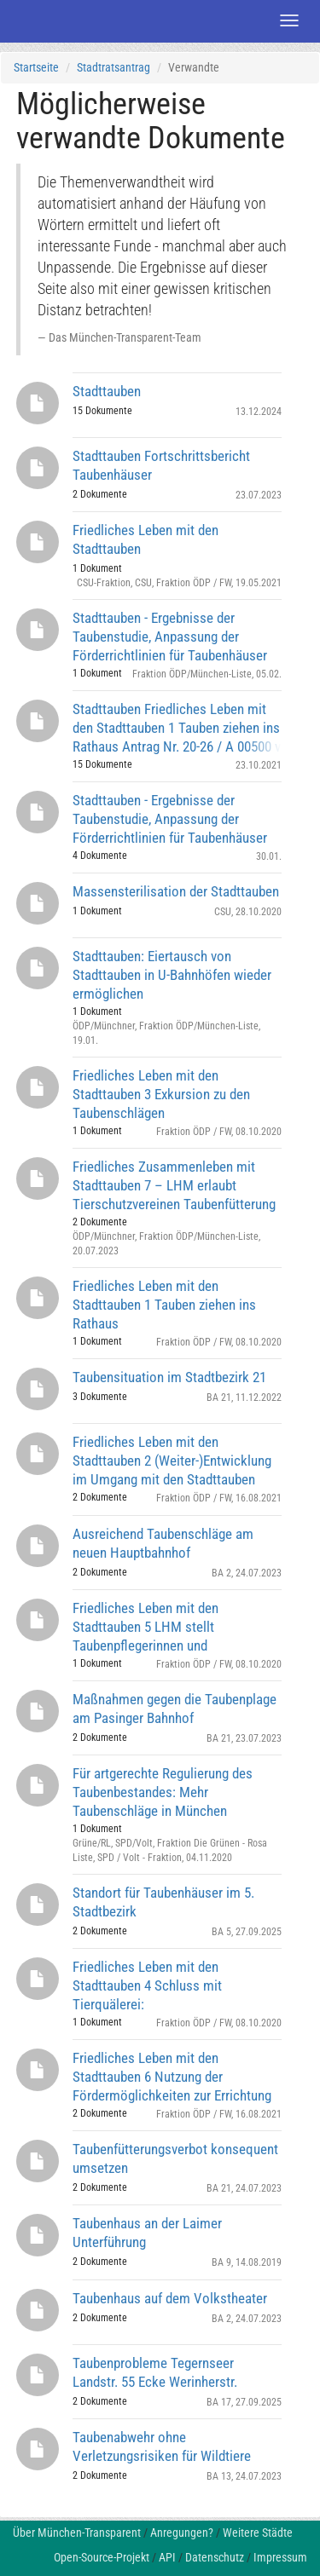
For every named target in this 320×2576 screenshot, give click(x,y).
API (167, 2557)
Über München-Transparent (77, 2532)
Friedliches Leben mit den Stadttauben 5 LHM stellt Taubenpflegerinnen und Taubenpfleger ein (145, 1626)
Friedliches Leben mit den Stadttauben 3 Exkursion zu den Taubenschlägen (161, 1094)
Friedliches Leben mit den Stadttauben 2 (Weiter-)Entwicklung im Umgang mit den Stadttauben (172, 1460)
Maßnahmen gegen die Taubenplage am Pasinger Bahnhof (174, 1708)
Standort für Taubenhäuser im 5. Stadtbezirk (163, 1902)
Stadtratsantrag (113, 67)
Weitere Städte (258, 2532)
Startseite (36, 67)
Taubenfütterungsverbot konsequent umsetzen (175, 2158)
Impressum (280, 2557)
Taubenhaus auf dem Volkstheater (170, 2298)
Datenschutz (214, 2557)
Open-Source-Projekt (101, 2557)
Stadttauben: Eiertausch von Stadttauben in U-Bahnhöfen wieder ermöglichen (172, 974)
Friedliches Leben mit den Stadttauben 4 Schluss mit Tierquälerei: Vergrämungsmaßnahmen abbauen (172, 1985)
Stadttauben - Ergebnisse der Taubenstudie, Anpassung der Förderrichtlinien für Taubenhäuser (170, 636)
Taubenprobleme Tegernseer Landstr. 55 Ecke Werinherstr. (155, 2372)
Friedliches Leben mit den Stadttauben (145, 539)
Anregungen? (181, 2532)
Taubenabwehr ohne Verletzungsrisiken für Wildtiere (162, 2446)
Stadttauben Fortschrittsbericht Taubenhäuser (161, 465)
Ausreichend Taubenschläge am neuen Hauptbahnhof (163, 1543)
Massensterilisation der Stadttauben (176, 891)
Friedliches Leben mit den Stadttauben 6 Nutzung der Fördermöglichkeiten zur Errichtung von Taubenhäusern (172, 2076)
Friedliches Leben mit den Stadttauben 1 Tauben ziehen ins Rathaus (164, 1304)
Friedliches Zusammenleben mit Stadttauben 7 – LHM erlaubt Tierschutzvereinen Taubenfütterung (174, 1185)
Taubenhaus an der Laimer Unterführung (147, 2232)
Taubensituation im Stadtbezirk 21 (169, 1377)
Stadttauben (107, 391)
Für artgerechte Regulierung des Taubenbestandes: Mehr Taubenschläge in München (163, 1791)
